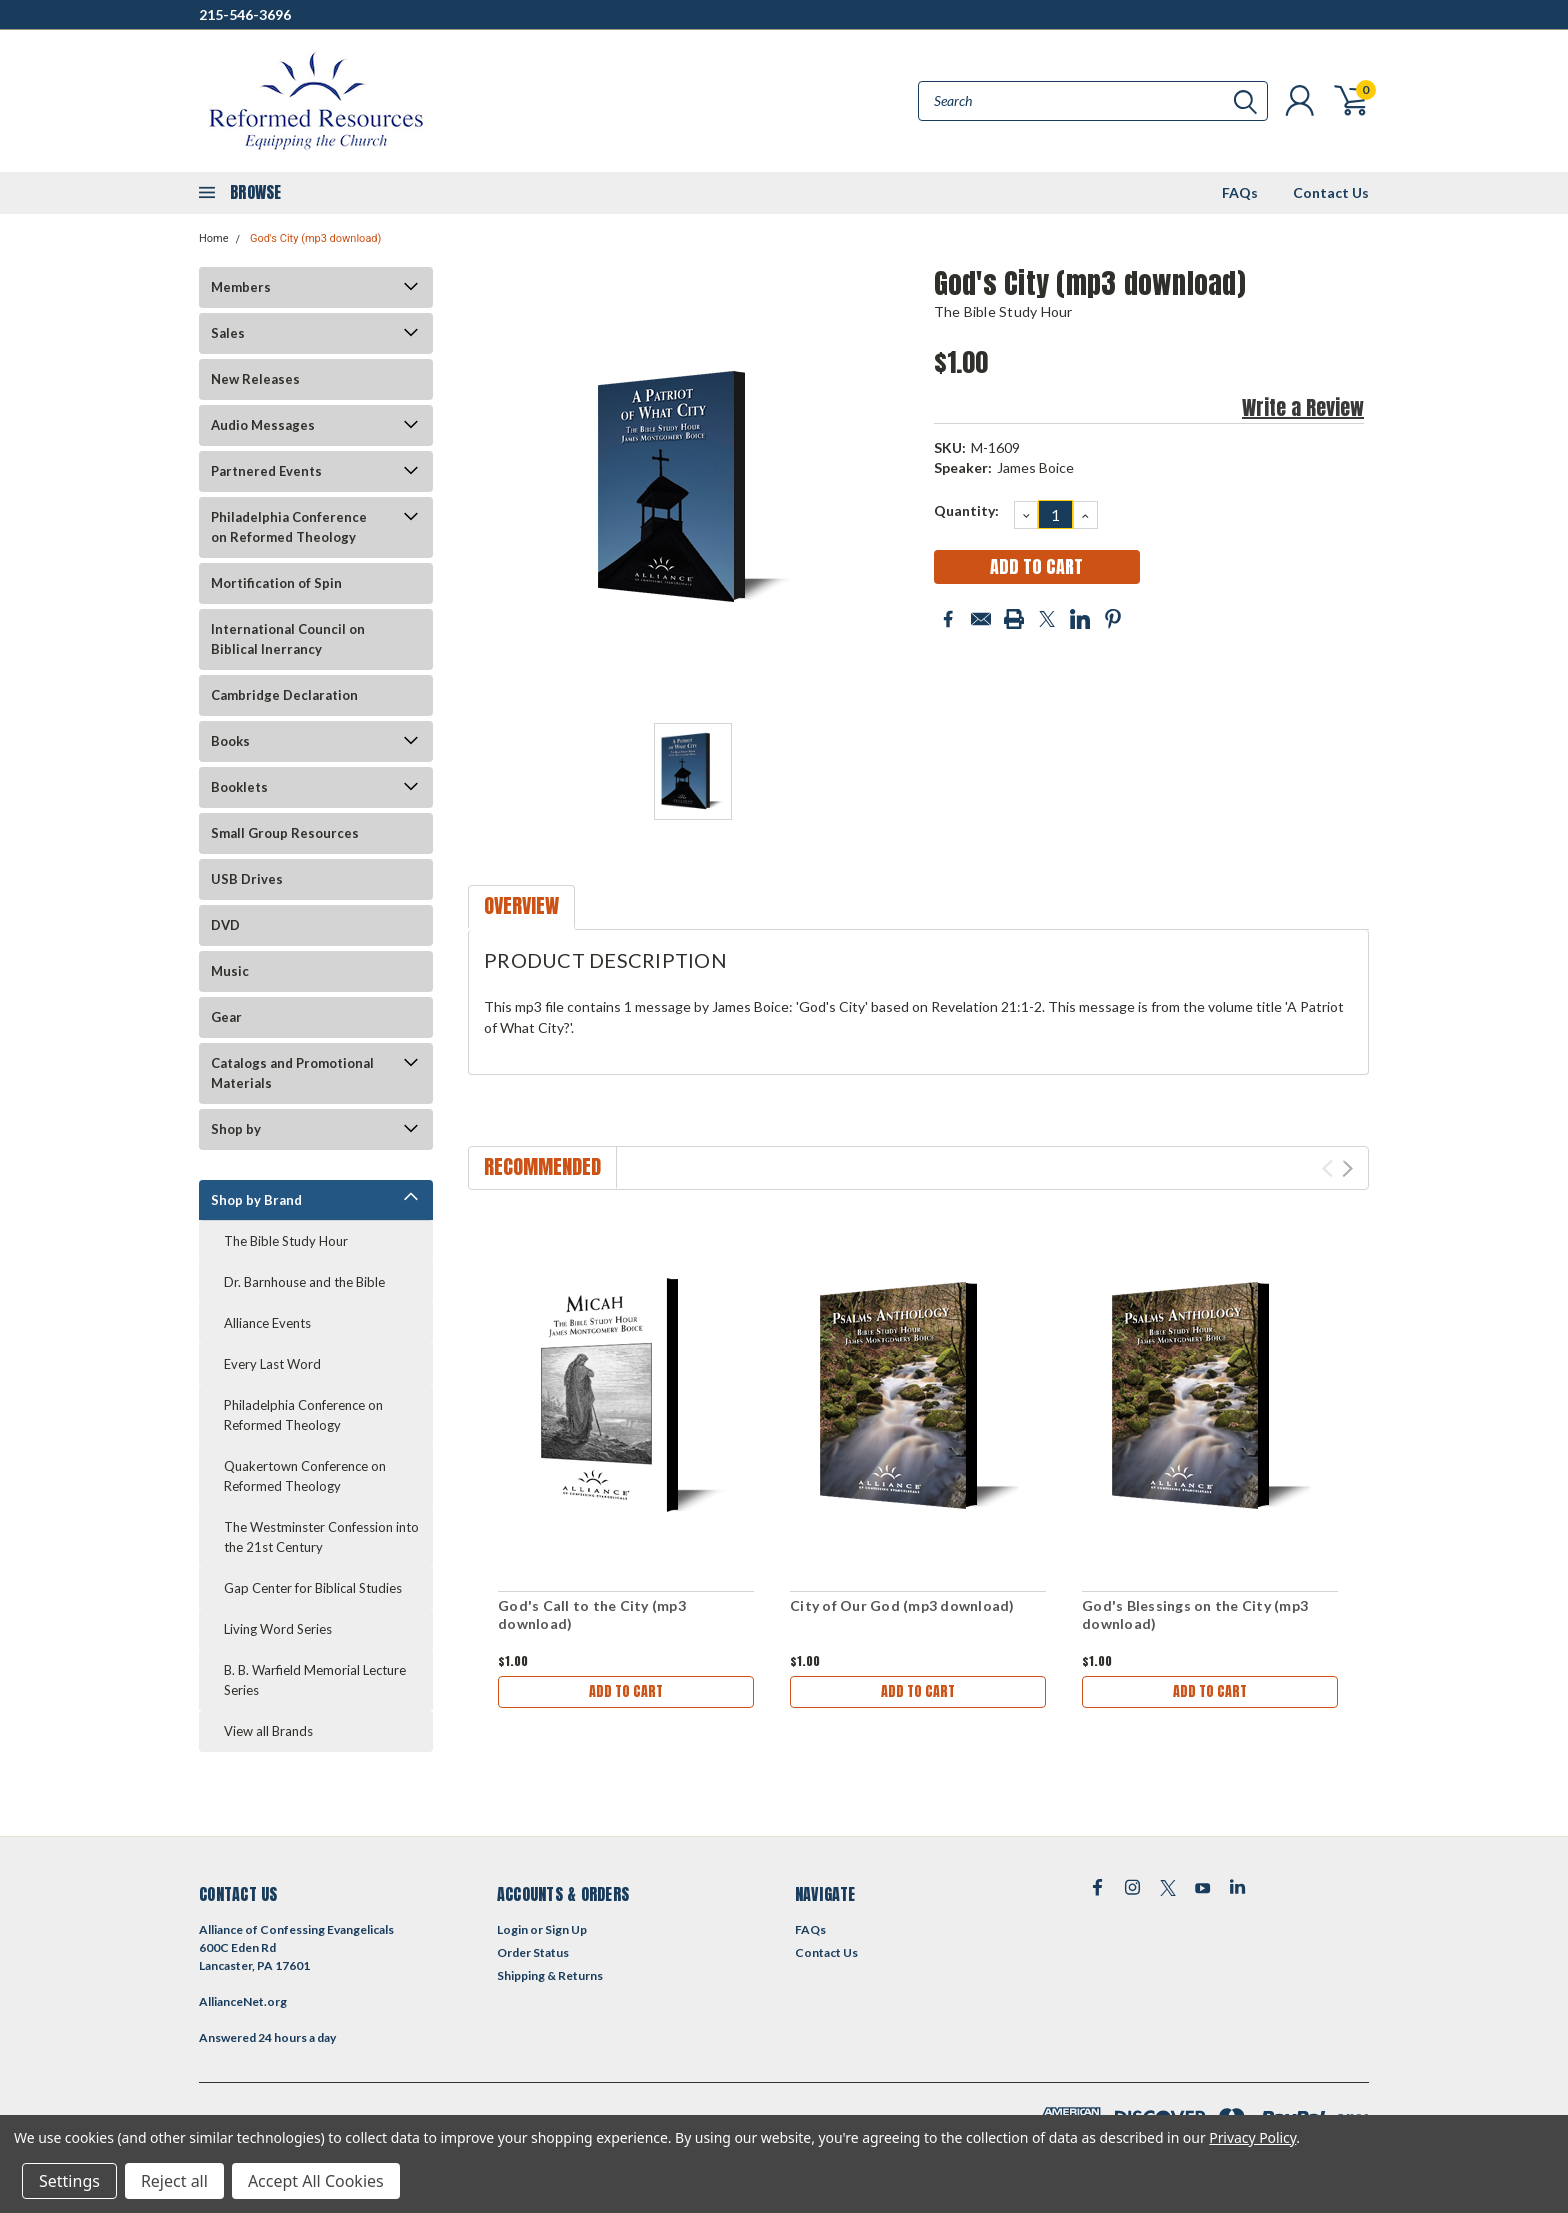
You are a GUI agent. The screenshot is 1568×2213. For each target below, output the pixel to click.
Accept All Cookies (316, 2181)
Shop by (236, 1129)
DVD (225, 925)
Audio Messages (263, 425)
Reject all (174, 2181)
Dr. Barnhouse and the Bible (304, 1282)
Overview (521, 905)
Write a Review (1303, 407)
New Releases (255, 379)
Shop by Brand (256, 1200)
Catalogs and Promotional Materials (292, 1073)
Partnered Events (266, 471)
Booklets (239, 787)
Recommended (542, 1166)
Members (241, 287)
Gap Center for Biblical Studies (313, 1588)
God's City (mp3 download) (316, 238)
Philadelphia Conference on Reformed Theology (289, 527)
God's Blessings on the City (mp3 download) (1195, 1614)
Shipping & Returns (550, 1975)
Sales (228, 333)
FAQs (1240, 192)
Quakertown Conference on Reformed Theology (305, 1476)
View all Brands (268, 1731)
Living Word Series (278, 1629)
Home (214, 238)
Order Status (533, 1952)
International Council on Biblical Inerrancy (288, 639)
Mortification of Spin (276, 583)
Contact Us (1331, 192)
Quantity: (966, 510)
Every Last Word (272, 1364)
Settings (69, 2181)
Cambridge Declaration (284, 695)
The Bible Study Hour (286, 1241)
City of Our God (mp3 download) (902, 1605)
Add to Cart (626, 1691)
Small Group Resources (285, 833)
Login (512, 1929)
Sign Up (566, 1929)
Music (230, 971)
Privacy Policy (1252, 2137)
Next (1347, 1168)
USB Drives (247, 879)
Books (230, 741)
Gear (226, 1017)
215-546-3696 (245, 14)
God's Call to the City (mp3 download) (592, 1614)
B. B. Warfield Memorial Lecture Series (315, 1680)
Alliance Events (267, 1323)
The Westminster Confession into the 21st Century (321, 1537)
